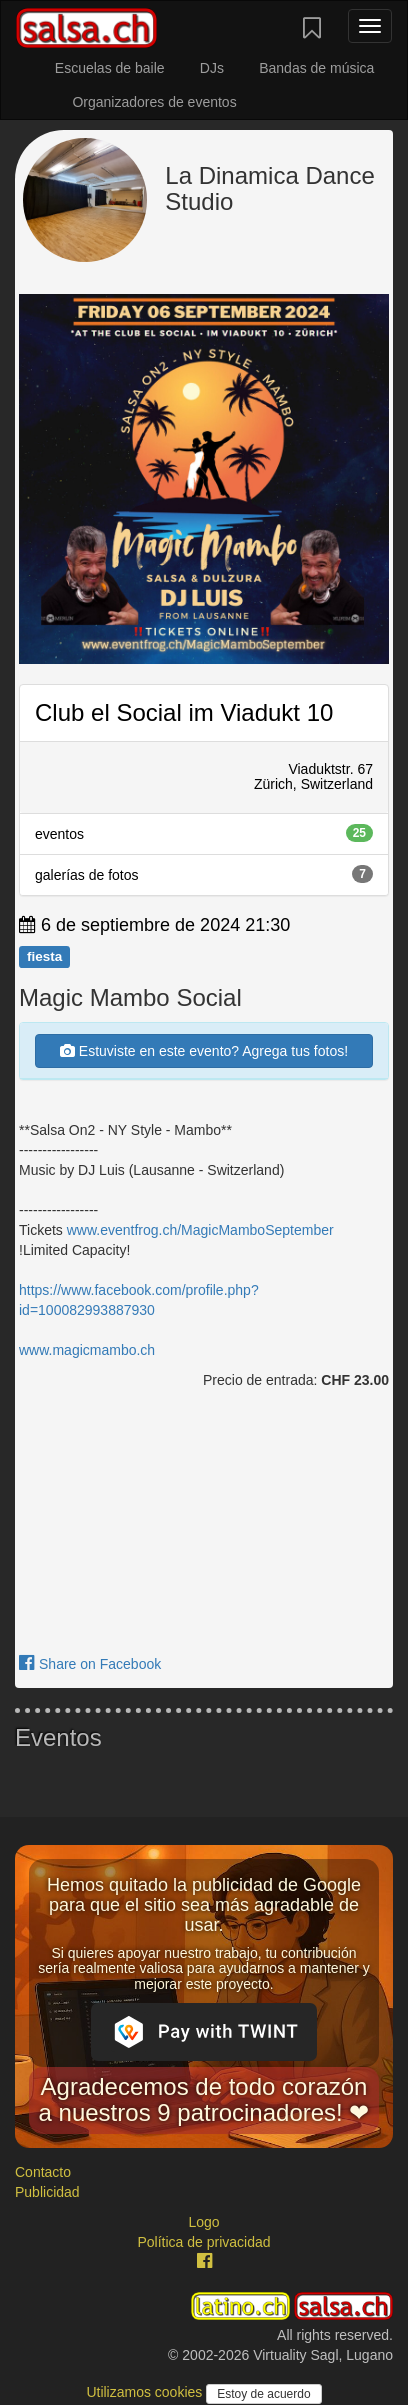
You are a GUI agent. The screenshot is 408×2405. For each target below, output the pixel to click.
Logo (203, 2222)
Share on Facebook (90, 1664)
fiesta (44, 956)
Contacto (43, 2172)
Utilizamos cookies (146, 2392)
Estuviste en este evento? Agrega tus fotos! (204, 1051)
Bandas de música (316, 68)
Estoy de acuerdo (263, 2394)
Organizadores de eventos (154, 102)
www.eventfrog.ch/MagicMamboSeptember (200, 1230)
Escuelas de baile (110, 68)
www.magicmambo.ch (87, 1350)
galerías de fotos (204, 874)
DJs (212, 68)
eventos (204, 833)
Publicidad (47, 2192)
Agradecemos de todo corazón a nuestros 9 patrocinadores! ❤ (204, 2099)
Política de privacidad (203, 2242)
